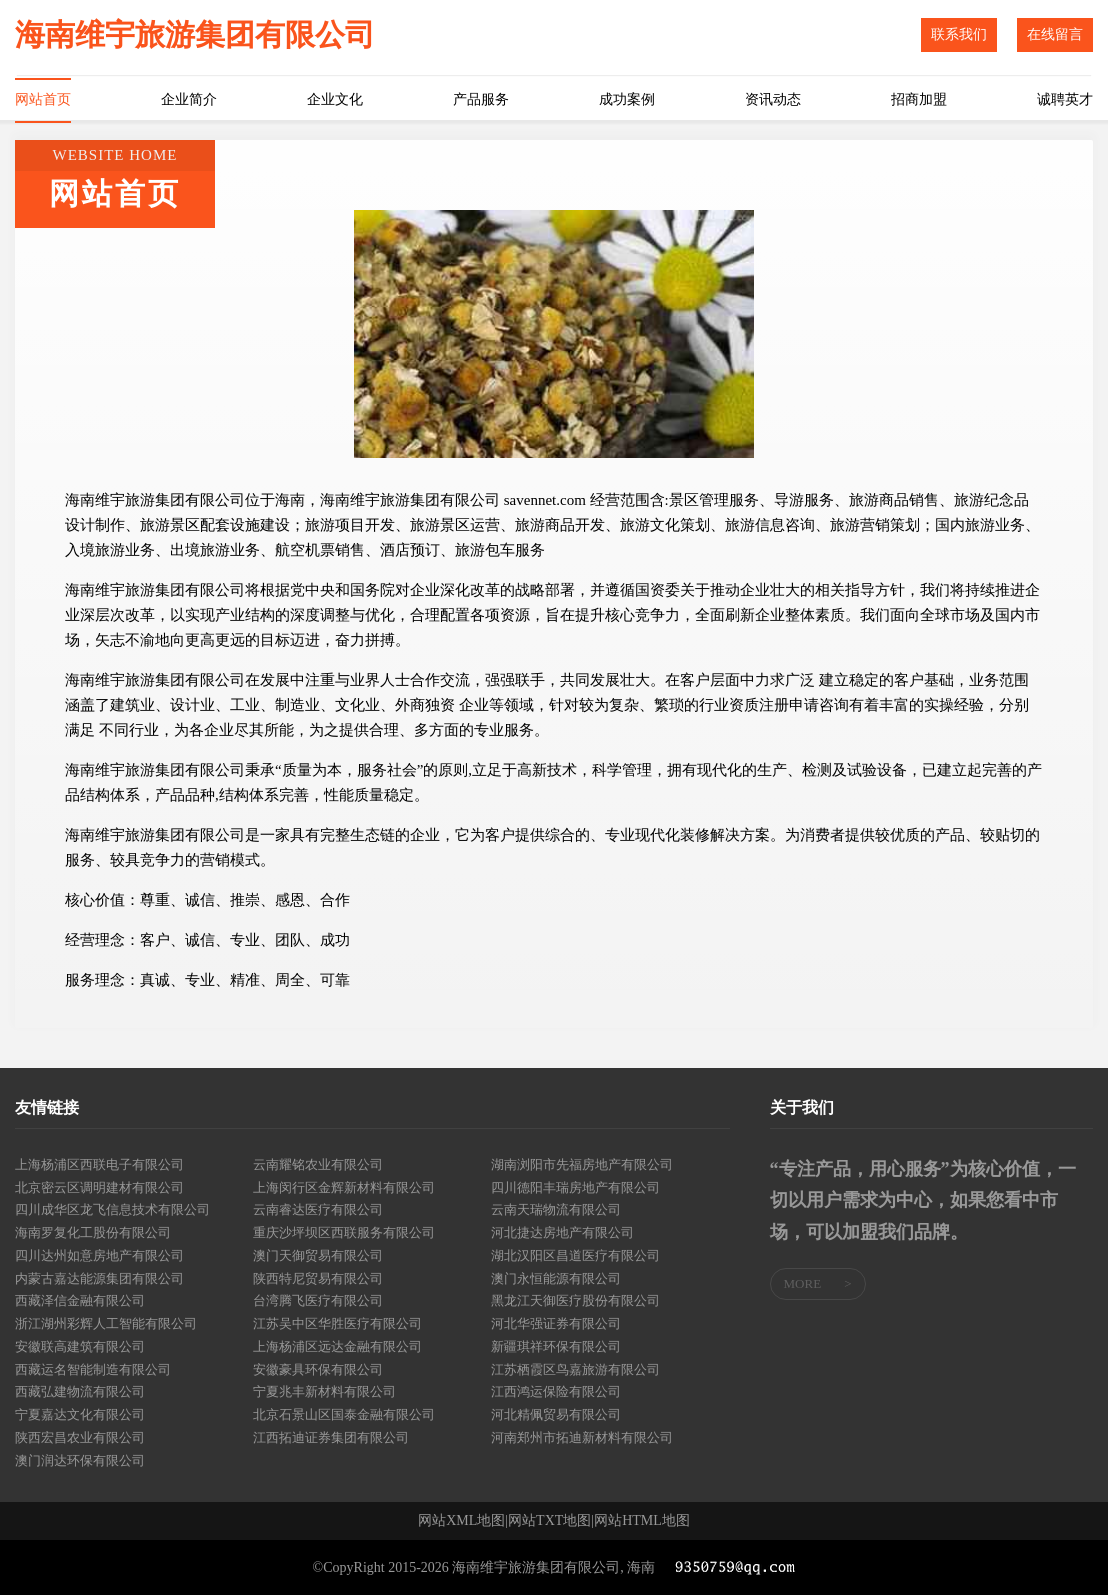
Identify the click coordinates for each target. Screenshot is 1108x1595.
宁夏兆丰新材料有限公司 (324, 1391)
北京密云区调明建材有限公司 (99, 1187)
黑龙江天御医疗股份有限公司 (575, 1300)
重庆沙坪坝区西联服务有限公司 (344, 1232)
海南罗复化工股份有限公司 (93, 1232)
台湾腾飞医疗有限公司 (318, 1300)
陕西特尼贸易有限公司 (318, 1278)
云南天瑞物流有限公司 (556, 1209)
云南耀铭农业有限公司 (318, 1164)
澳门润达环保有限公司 (80, 1460)
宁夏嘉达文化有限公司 (80, 1414)
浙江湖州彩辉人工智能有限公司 (106, 1323)
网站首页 (43, 99)
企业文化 (335, 99)
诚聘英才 (1065, 99)
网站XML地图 (461, 1521)
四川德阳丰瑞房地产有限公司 (575, 1187)
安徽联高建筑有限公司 (80, 1346)
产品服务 (481, 99)
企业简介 (189, 99)
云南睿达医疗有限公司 (318, 1209)
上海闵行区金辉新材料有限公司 (344, 1187)
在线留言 (1055, 34)
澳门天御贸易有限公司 (318, 1255)
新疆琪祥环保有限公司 (556, 1346)
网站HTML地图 (642, 1521)
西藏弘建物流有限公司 (80, 1391)
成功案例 (627, 99)
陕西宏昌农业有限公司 (80, 1437)
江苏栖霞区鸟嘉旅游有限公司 (575, 1369)
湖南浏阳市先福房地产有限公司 (582, 1164)
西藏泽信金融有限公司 (80, 1300)
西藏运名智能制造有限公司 (93, 1369)
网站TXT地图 (549, 1521)
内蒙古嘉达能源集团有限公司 (99, 1278)
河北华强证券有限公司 (556, 1323)
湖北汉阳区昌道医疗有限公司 (575, 1255)
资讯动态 (773, 99)
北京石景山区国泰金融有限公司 (344, 1414)
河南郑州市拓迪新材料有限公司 (582, 1437)
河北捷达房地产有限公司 (562, 1232)
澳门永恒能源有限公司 (556, 1278)
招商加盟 (919, 99)
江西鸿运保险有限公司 (556, 1391)
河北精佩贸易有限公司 (556, 1414)
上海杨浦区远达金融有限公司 (337, 1346)
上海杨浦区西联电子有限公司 (99, 1164)
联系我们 (959, 34)
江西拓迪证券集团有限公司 (331, 1437)
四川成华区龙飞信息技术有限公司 (112, 1209)
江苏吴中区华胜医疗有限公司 (337, 1323)
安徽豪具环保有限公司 (318, 1369)
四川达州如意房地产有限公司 (99, 1255)
